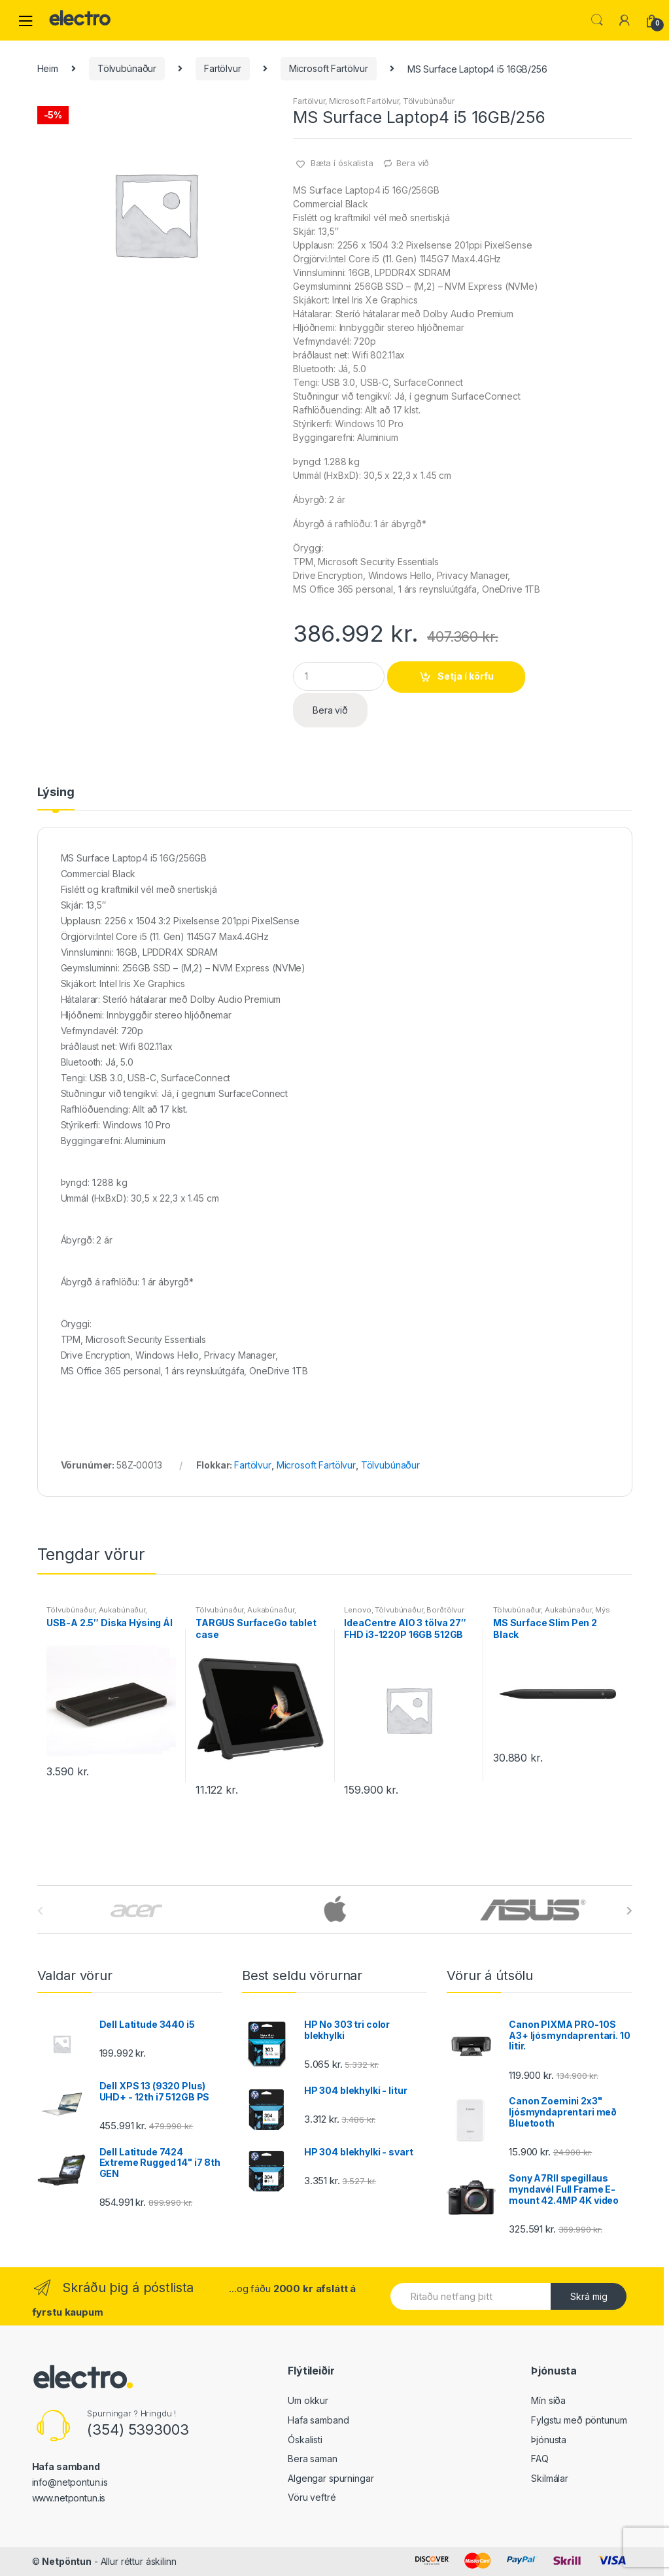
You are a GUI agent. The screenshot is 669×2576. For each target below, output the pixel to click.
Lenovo (357, 1609)
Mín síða (548, 2400)
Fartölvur (222, 68)
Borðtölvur (445, 1609)
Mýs (602, 1609)
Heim (47, 68)
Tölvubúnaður (126, 68)
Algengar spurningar (330, 2478)
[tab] (56, 798)
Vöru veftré (311, 2497)
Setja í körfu (465, 676)
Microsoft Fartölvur (328, 68)
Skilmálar (549, 2478)
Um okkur (308, 2400)
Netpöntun (67, 2561)
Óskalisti (305, 2439)
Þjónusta (548, 2439)
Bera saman (312, 2458)
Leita (597, 20)
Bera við (412, 163)
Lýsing (56, 792)
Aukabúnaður (122, 1609)
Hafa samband (318, 2420)
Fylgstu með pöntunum (578, 2420)
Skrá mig (589, 2296)
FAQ (540, 2458)
